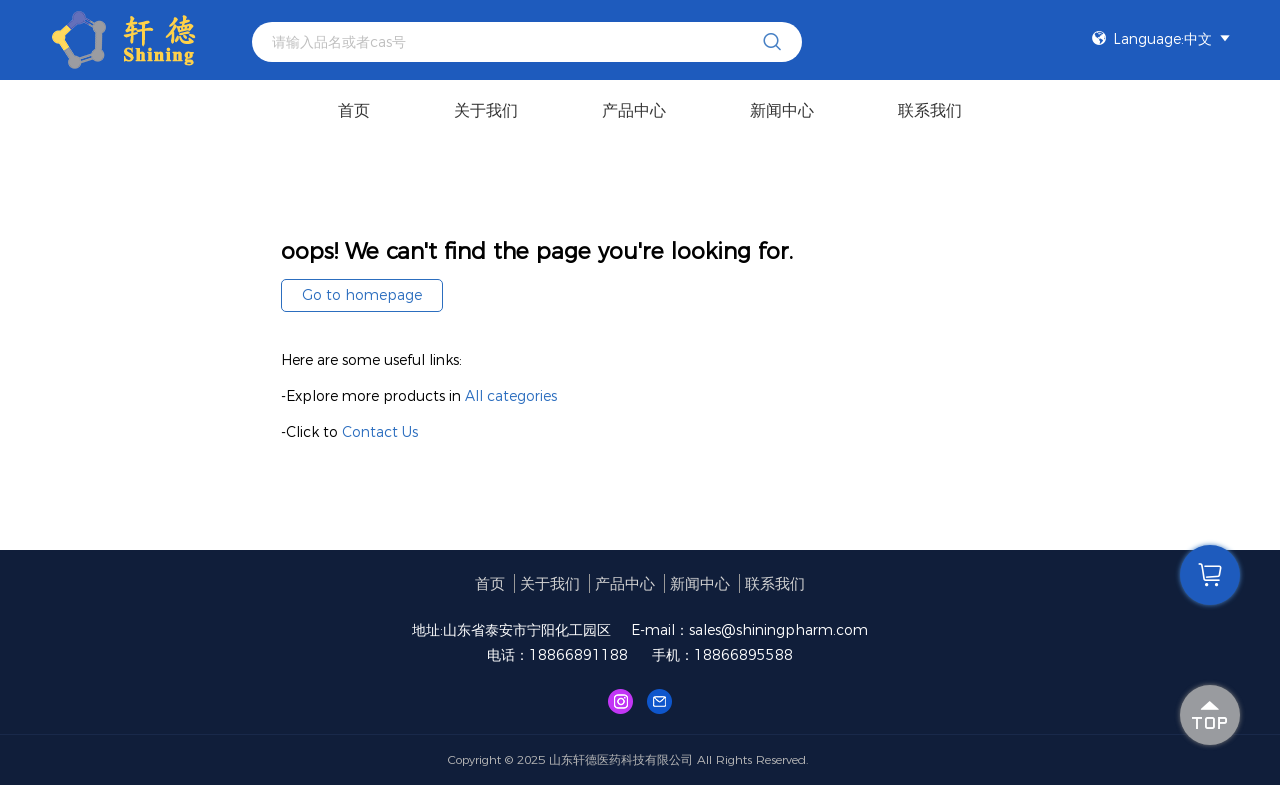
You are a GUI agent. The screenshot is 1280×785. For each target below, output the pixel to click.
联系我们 (930, 110)
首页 (354, 110)
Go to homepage (362, 295)
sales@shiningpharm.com (778, 630)
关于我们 (486, 110)
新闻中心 (782, 110)
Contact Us (380, 432)
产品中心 (634, 110)
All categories (511, 396)
